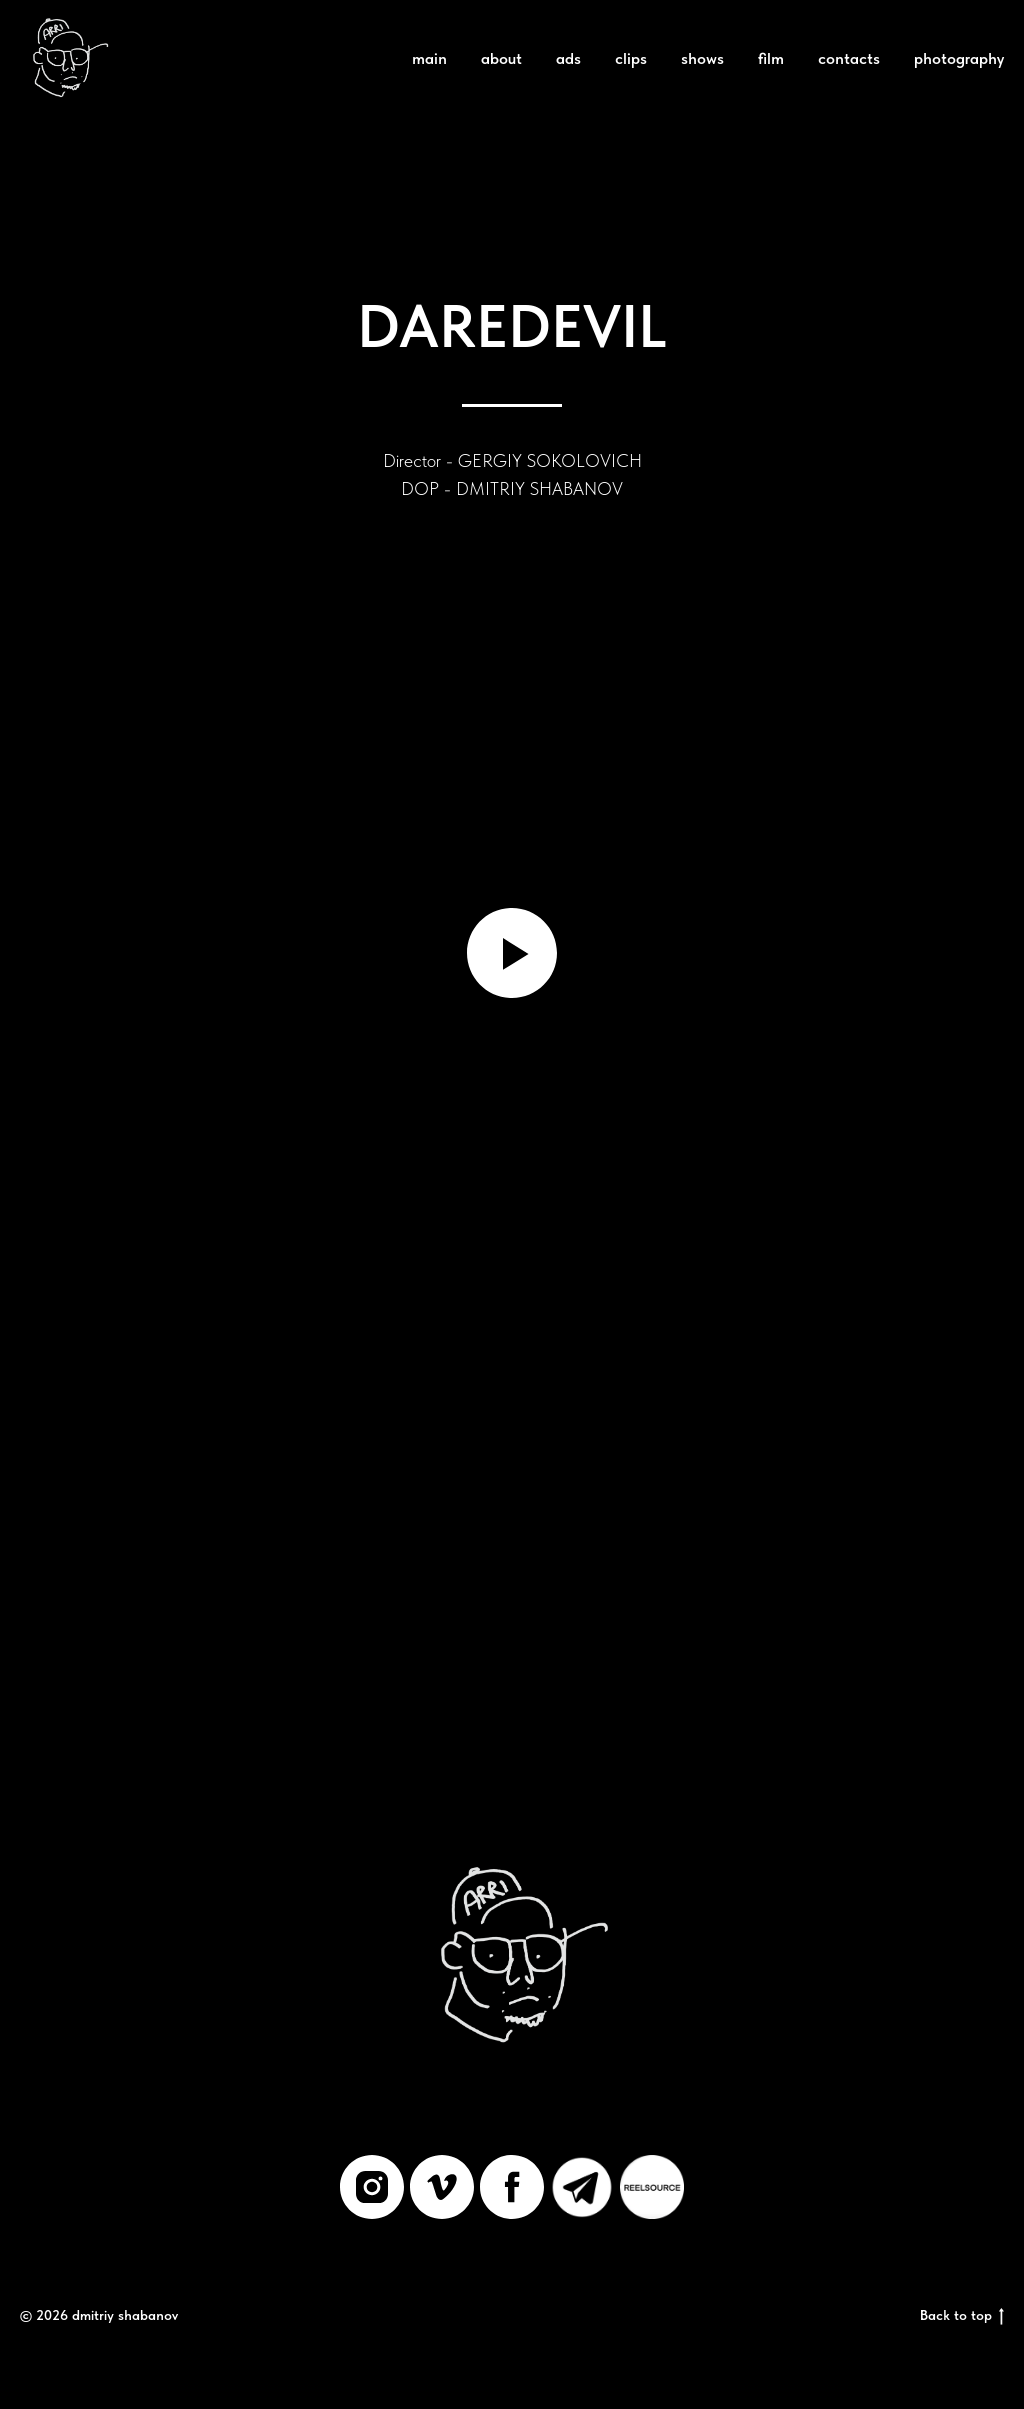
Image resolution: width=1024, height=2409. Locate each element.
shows (702, 58)
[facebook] (512, 2187)
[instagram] (372, 2187)
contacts (849, 58)
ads (568, 58)
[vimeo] (442, 2187)
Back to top (962, 2316)
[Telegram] (582, 2187)
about (501, 58)
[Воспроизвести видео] (512, 953)
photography (959, 58)
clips (631, 58)
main (429, 58)
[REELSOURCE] (652, 2187)
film (771, 58)
